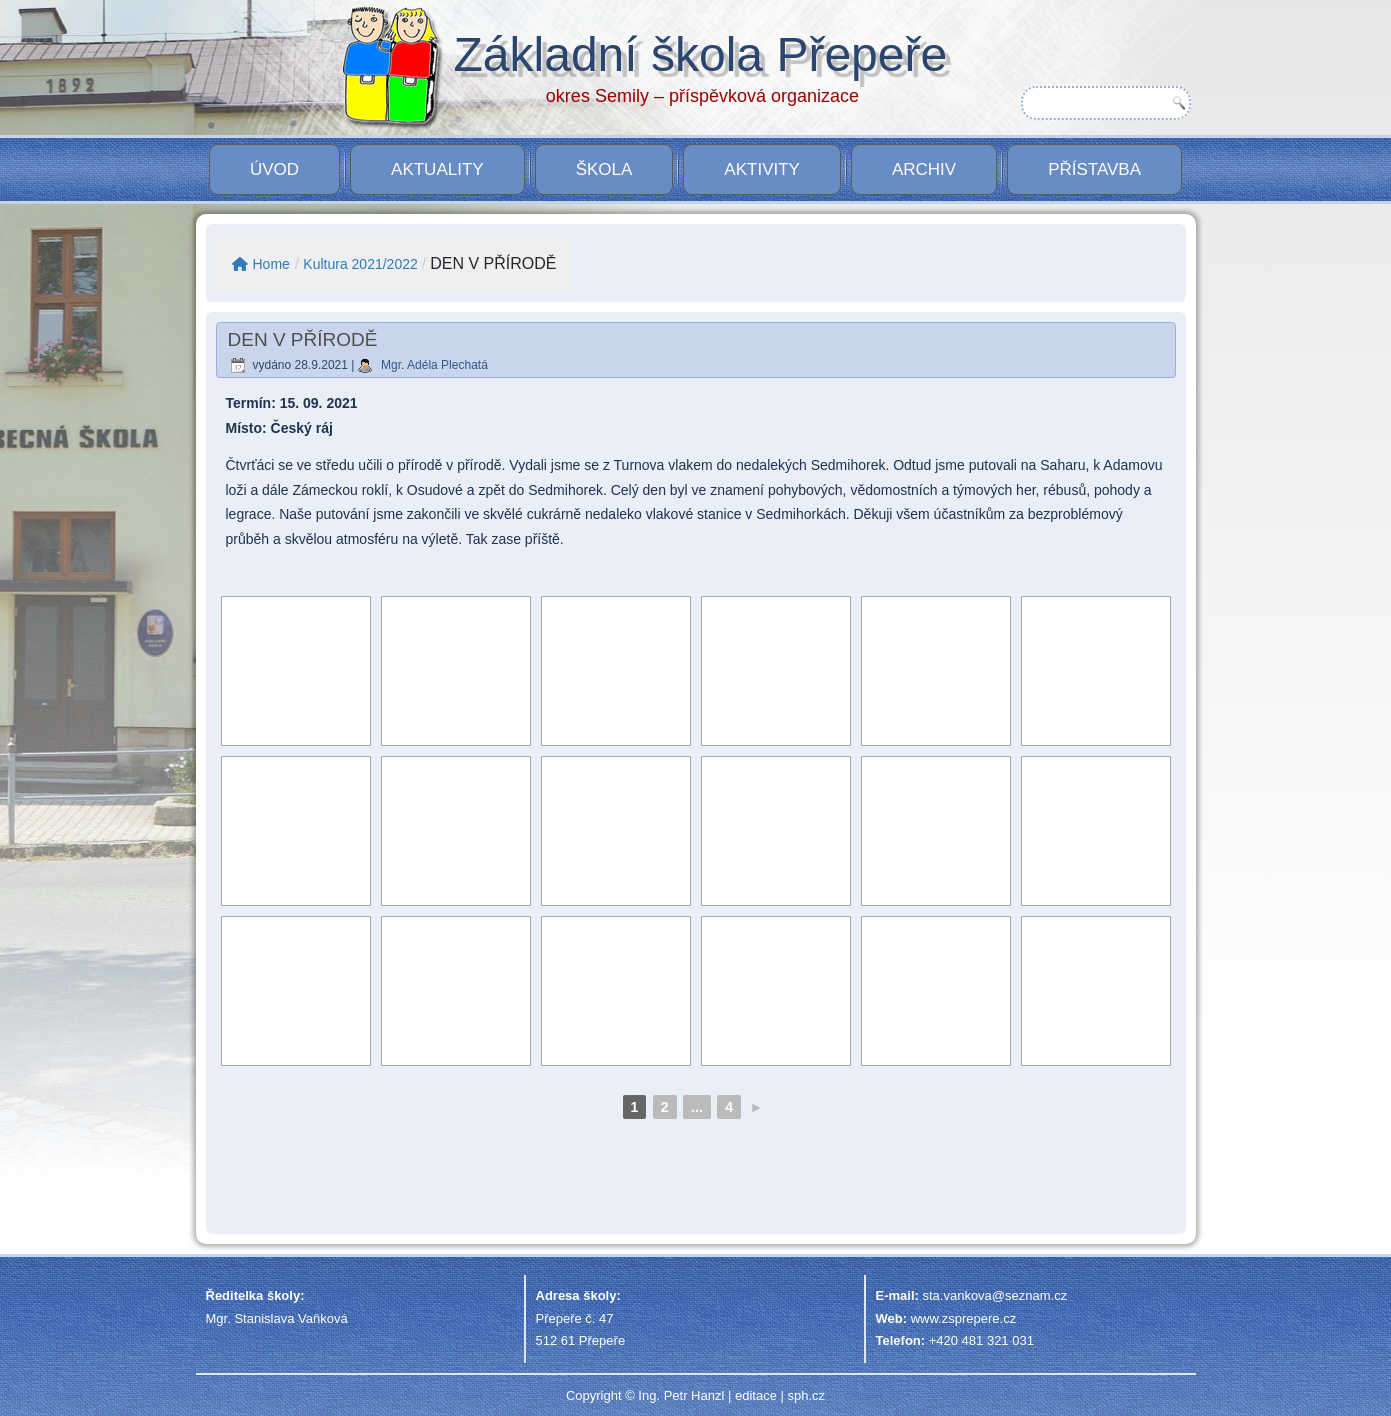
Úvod (274, 169)
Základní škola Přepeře (701, 54)
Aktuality (437, 169)
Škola (604, 169)
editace (756, 1395)
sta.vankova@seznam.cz (994, 1295)
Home (261, 264)
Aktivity (762, 169)
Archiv (924, 169)
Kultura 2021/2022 (360, 264)
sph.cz (806, 1395)
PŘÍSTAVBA (1094, 169)
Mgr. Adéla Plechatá (434, 365)
